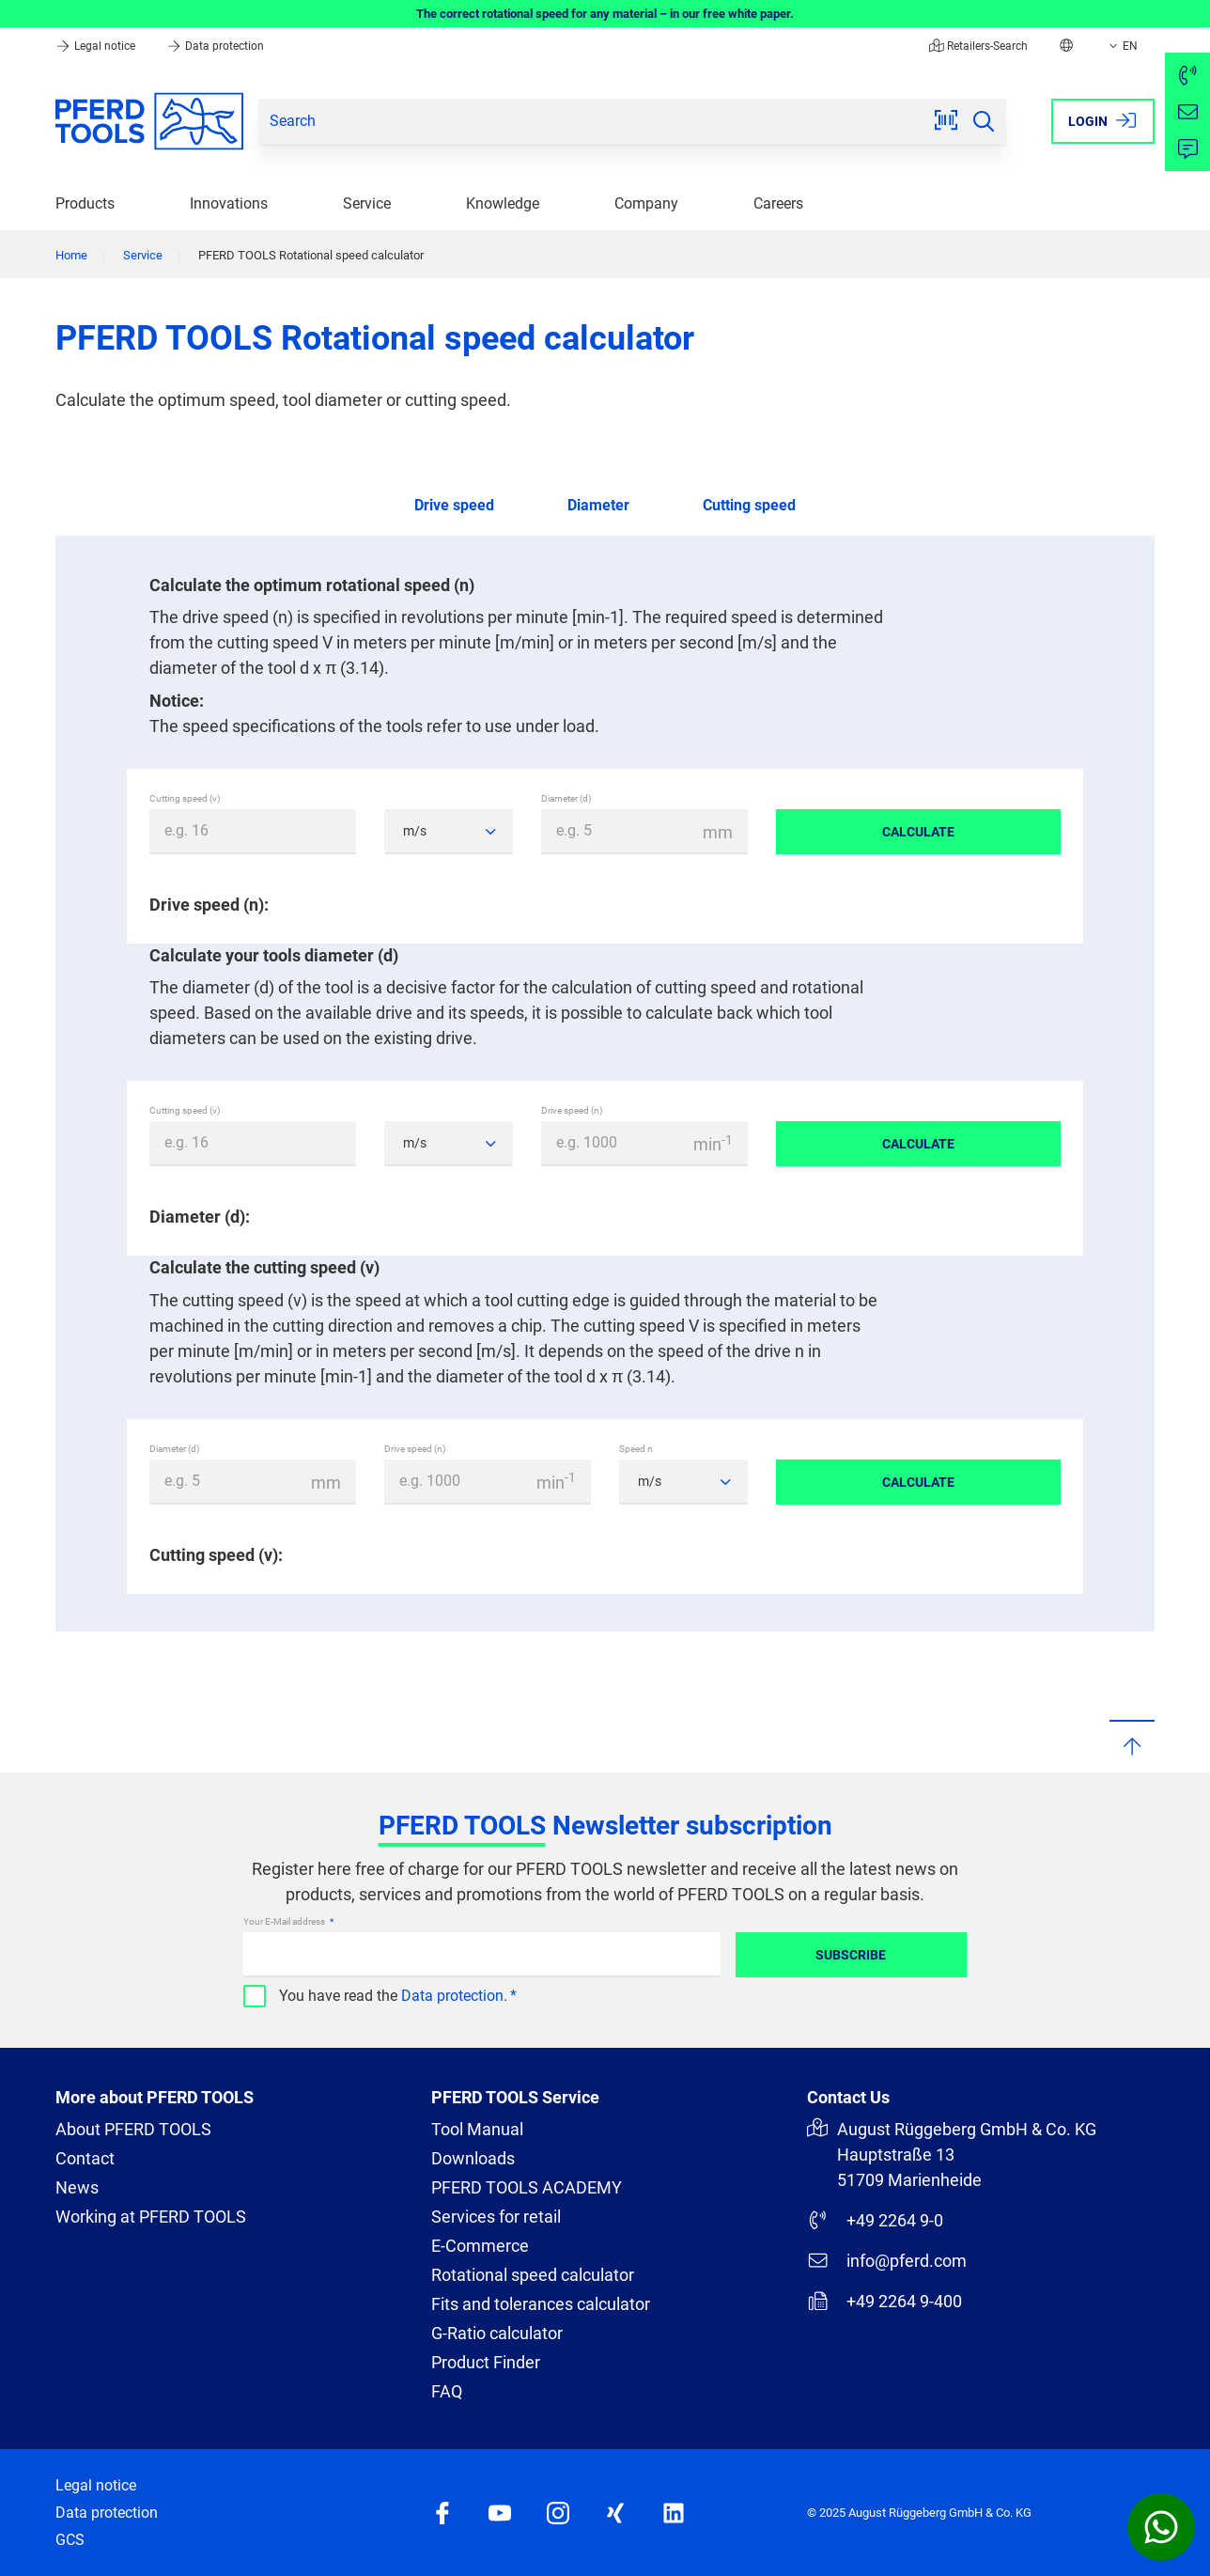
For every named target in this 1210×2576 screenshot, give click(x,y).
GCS (70, 2540)
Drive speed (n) (571, 1110)
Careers (778, 203)
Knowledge (502, 203)
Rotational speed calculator (532, 2275)
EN (1122, 46)
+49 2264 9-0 (875, 2219)
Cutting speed (749, 505)
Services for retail (496, 2216)
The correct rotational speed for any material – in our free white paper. (605, 14)
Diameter (598, 505)
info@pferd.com (887, 2260)
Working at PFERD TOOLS (150, 2216)
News (77, 2187)
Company (646, 203)
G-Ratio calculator (497, 2333)
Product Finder (485, 2362)
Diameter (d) (566, 798)
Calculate (918, 831)
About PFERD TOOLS (133, 2129)
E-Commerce (480, 2246)
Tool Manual (477, 2129)
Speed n (636, 1449)
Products (85, 203)
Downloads (473, 2158)
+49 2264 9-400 (884, 2300)
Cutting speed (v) (184, 798)
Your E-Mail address (285, 1921)
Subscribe (850, 1954)
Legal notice (96, 46)
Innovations (229, 203)
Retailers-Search (978, 46)
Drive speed (454, 505)
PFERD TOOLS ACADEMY (526, 2187)
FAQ (446, 2391)
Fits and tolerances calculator (540, 2304)
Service (367, 203)
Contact (85, 2158)
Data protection (215, 46)
